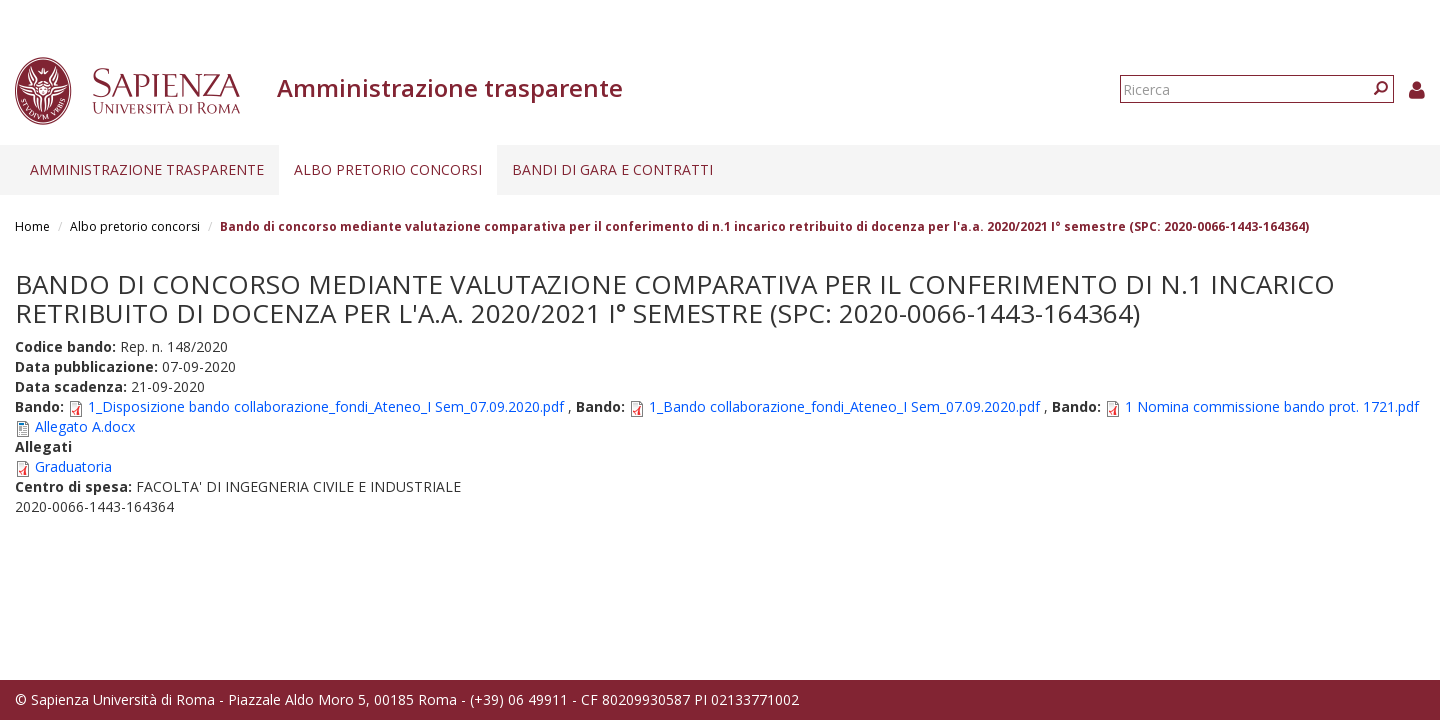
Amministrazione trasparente (147, 169)
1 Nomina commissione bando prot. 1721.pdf (1272, 406)
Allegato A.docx (85, 426)
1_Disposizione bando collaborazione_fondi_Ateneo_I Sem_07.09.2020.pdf (326, 406)
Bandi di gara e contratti (612, 169)
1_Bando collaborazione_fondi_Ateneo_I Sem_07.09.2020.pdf (844, 406)
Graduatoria (73, 466)
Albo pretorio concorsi (388, 169)
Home (32, 226)
